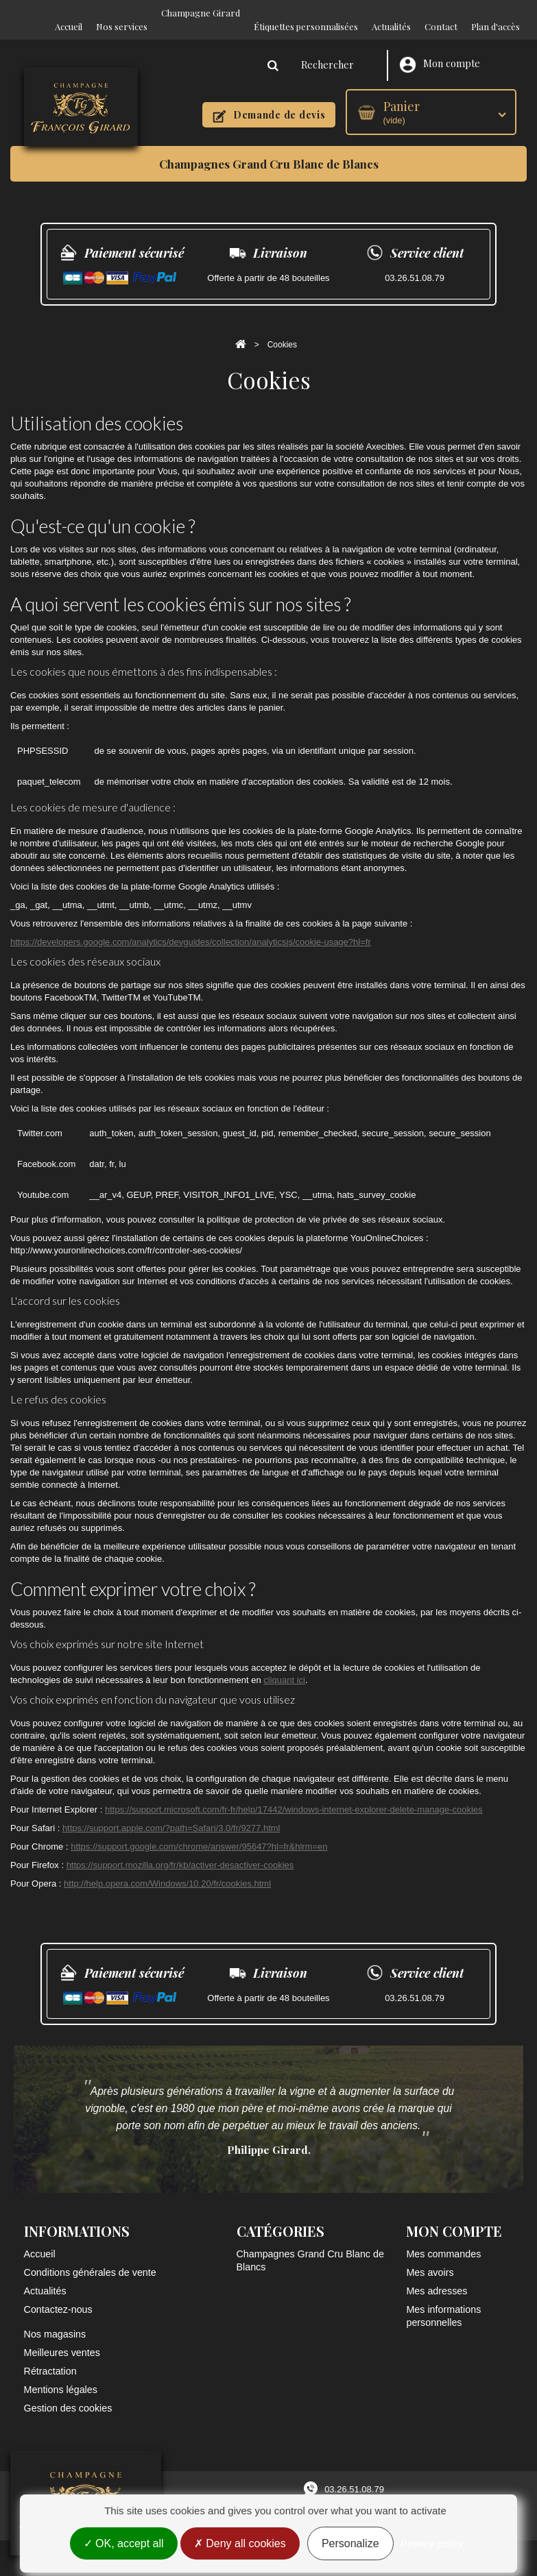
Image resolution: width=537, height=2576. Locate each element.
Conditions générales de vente (90, 2258)
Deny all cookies (240, 2543)
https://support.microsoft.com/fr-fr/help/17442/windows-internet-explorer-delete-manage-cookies (294, 1796)
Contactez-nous (58, 2295)
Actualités (391, 13)
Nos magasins (55, 2320)
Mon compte (439, 51)
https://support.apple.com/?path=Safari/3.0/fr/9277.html (171, 1814)
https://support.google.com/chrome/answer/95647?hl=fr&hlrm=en (199, 1833)
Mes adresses (436, 2277)
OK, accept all (124, 2543)
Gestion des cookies (68, 2394)
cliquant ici (284, 1666)
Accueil (68, 13)
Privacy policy (432, 2543)
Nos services (121, 13)
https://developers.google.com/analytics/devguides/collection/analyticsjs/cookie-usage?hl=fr (190, 928)
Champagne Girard (200, 13)
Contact (441, 13)
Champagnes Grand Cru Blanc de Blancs (269, 150)
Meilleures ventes (62, 2338)
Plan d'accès (495, 13)
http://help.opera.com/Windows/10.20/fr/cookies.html (167, 1870)
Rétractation (50, 2357)
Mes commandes (443, 2240)
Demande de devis (269, 102)
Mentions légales (60, 2375)
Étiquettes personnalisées (306, 13)
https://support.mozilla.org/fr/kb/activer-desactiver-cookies (180, 1851)
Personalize (350, 2543)
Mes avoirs (429, 2258)
